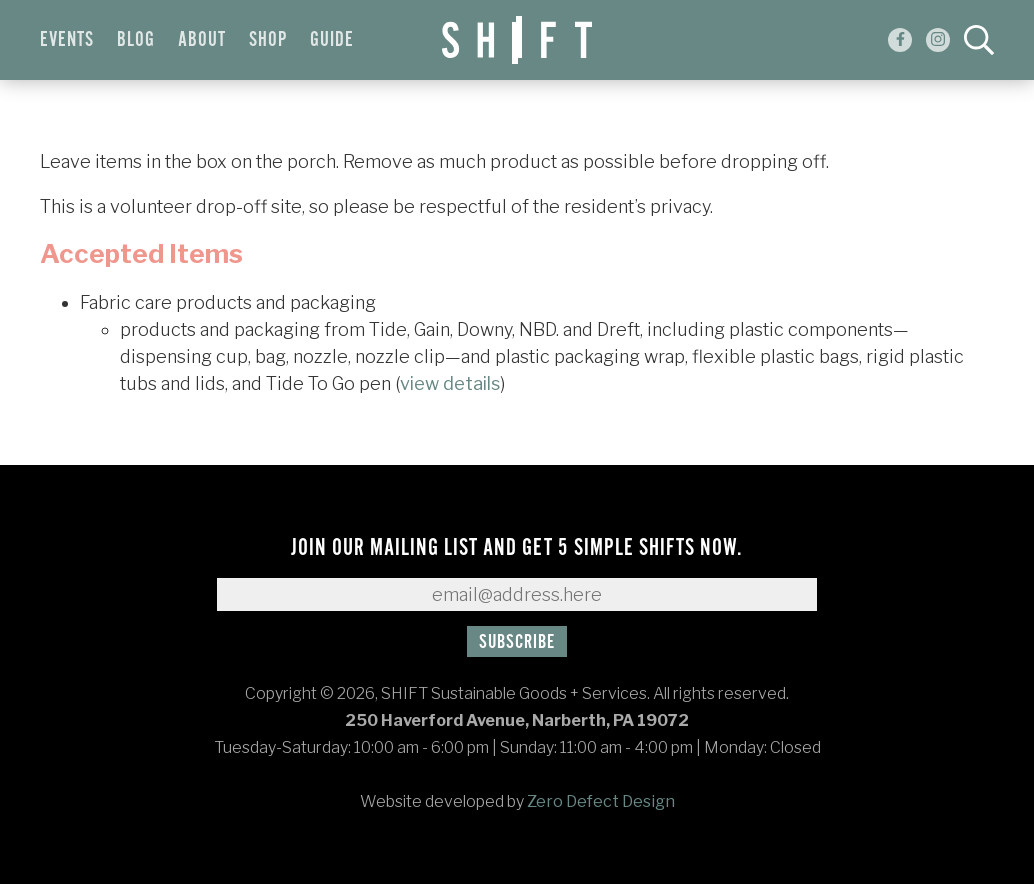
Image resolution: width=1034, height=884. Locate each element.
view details (450, 383)
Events (67, 40)
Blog (136, 40)
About (202, 40)
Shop (268, 40)
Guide (332, 40)
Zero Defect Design (601, 801)
